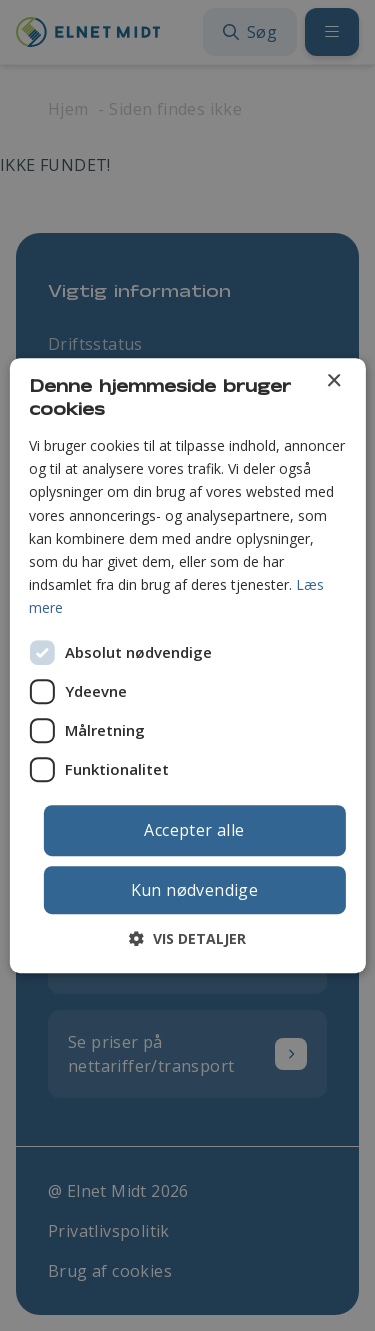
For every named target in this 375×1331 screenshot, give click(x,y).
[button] (187, 938)
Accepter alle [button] (194, 830)
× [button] (333, 381)
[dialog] (187, 665)
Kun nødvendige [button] (195, 890)
